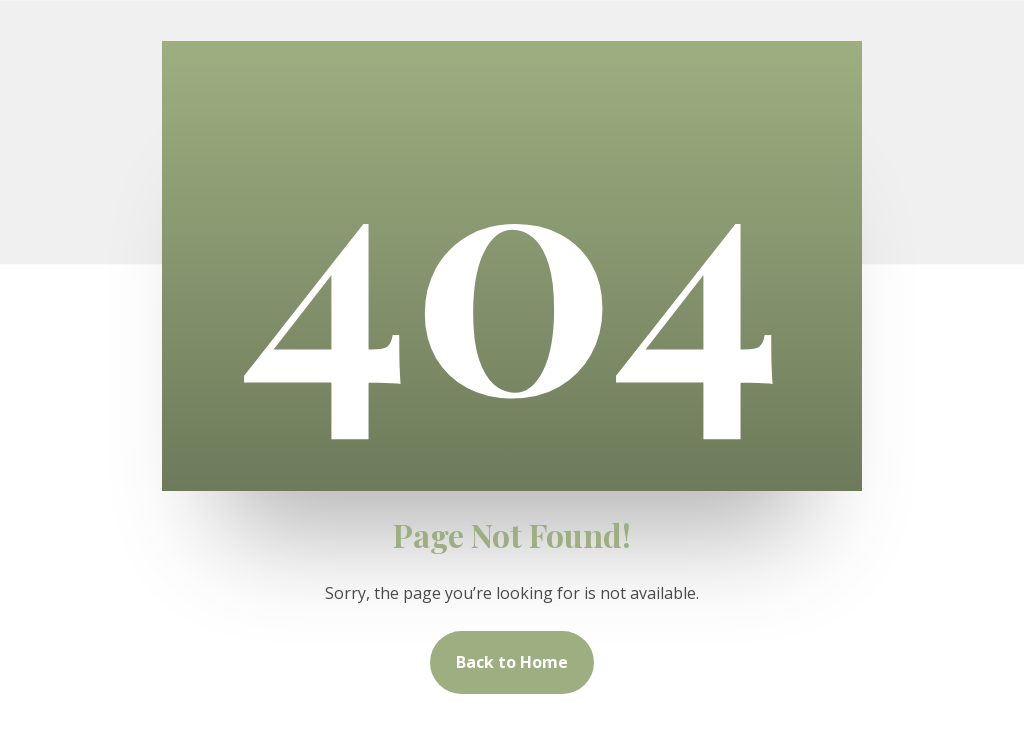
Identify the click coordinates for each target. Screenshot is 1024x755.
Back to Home (512, 662)
